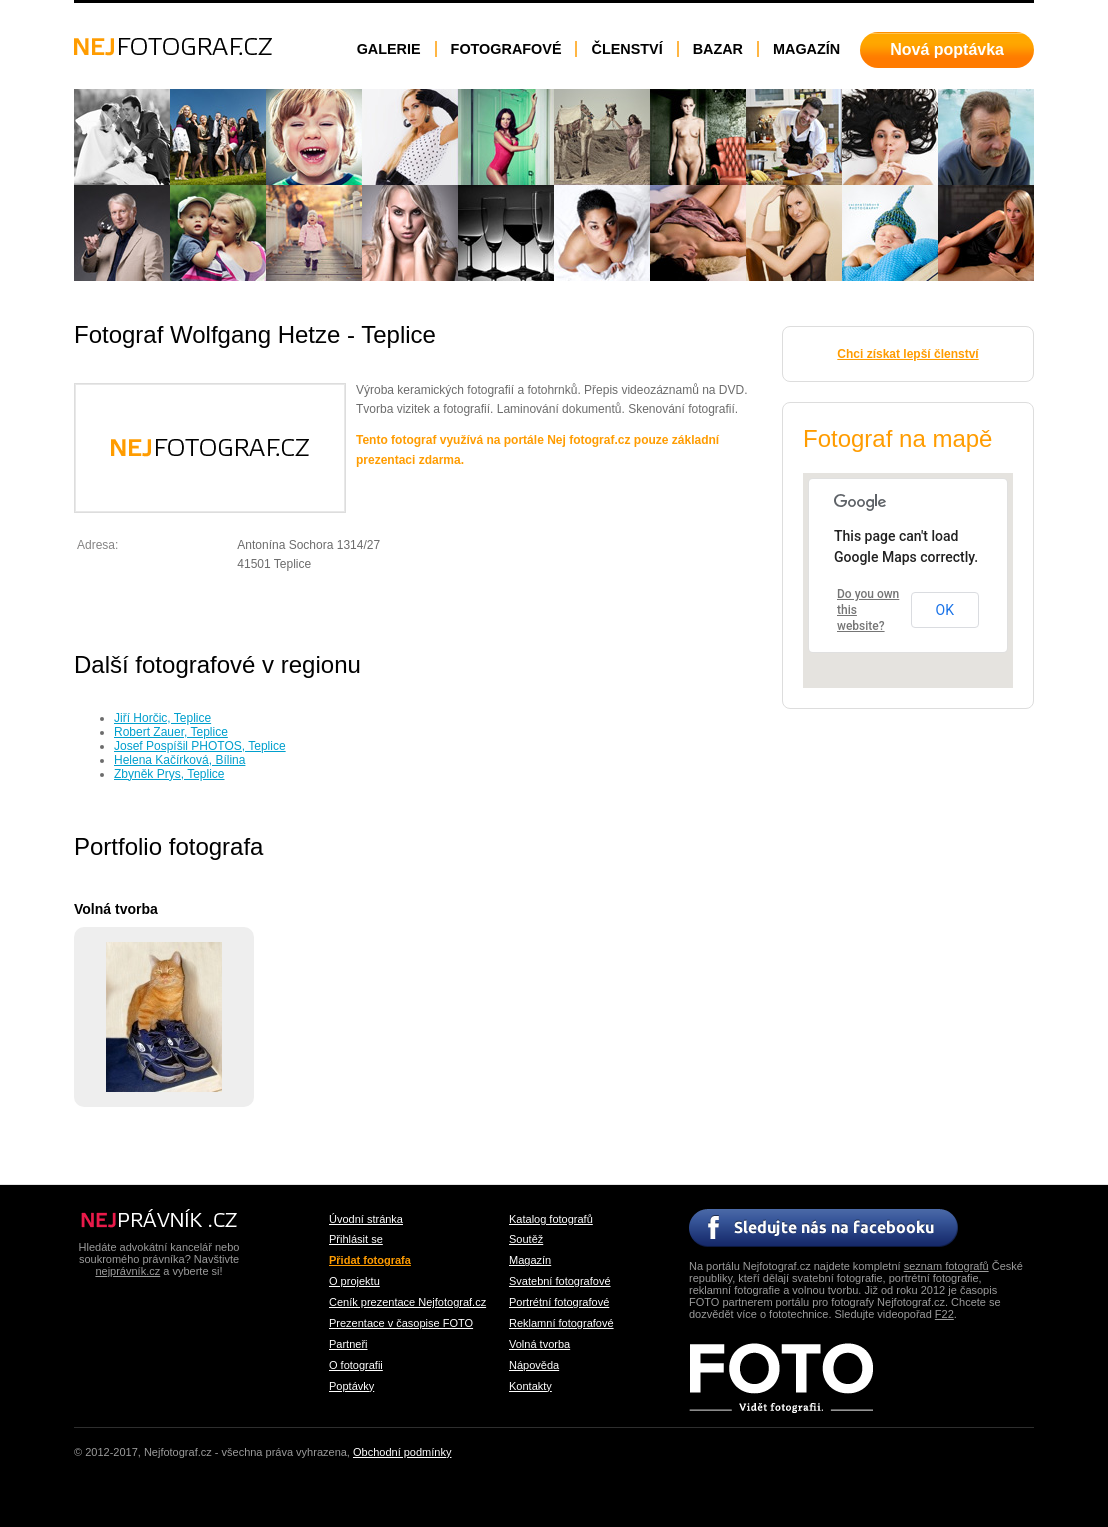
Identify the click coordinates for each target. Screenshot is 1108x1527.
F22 (944, 1314)
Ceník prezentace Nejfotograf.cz (407, 1302)
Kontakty (530, 1386)
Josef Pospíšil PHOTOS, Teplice (200, 746)
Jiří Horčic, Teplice (162, 718)
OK (945, 610)
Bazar (718, 49)
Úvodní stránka (366, 1219)
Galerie (389, 49)
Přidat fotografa (370, 1260)
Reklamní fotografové (561, 1323)
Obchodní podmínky (402, 1452)
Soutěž (526, 1239)
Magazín (806, 49)
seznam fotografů (946, 1266)
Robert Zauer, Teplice (171, 732)
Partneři (348, 1344)
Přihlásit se (356, 1239)
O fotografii (356, 1365)
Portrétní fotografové (559, 1302)
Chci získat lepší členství (907, 354)
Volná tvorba (539, 1344)
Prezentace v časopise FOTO (401, 1323)
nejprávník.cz (127, 1271)
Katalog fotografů (551, 1219)
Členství (626, 49)
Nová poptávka (947, 49)
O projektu (354, 1281)
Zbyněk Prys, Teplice (169, 774)
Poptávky (351, 1386)
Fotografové (506, 49)
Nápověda (534, 1365)
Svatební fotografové (560, 1281)
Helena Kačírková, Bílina (179, 760)
